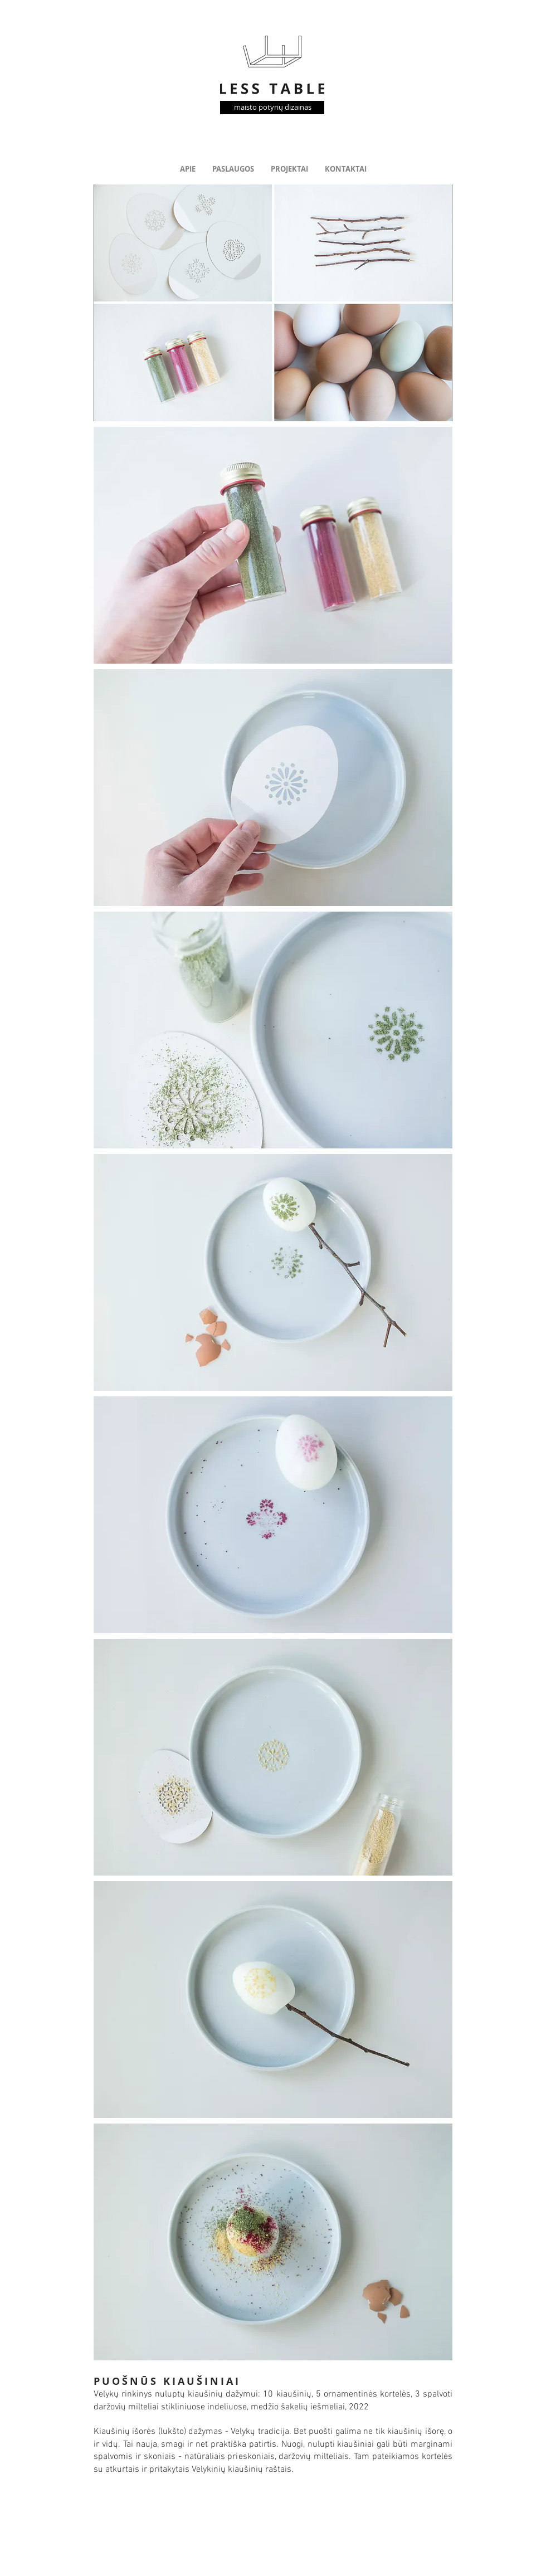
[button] (273, 302)
